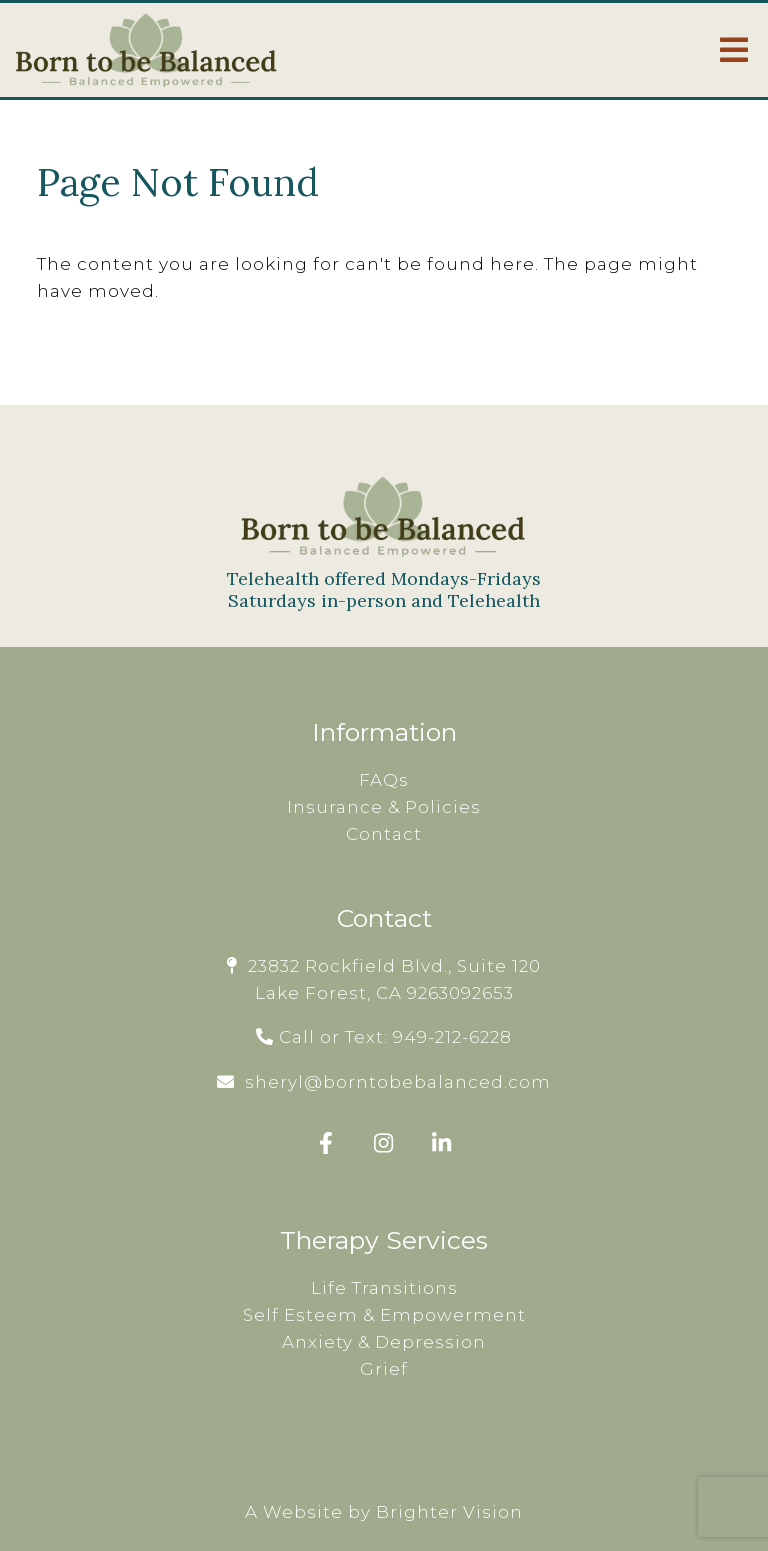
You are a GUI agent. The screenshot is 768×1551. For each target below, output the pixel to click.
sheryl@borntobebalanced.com (398, 1082)
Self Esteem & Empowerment (384, 1315)
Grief (384, 1369)
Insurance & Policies (384, 807)
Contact (384, 834)
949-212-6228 (452, 1037)
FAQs (384, 780)
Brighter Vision (449, 1512)
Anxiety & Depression (384, 1342)
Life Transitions (384, 1288)
